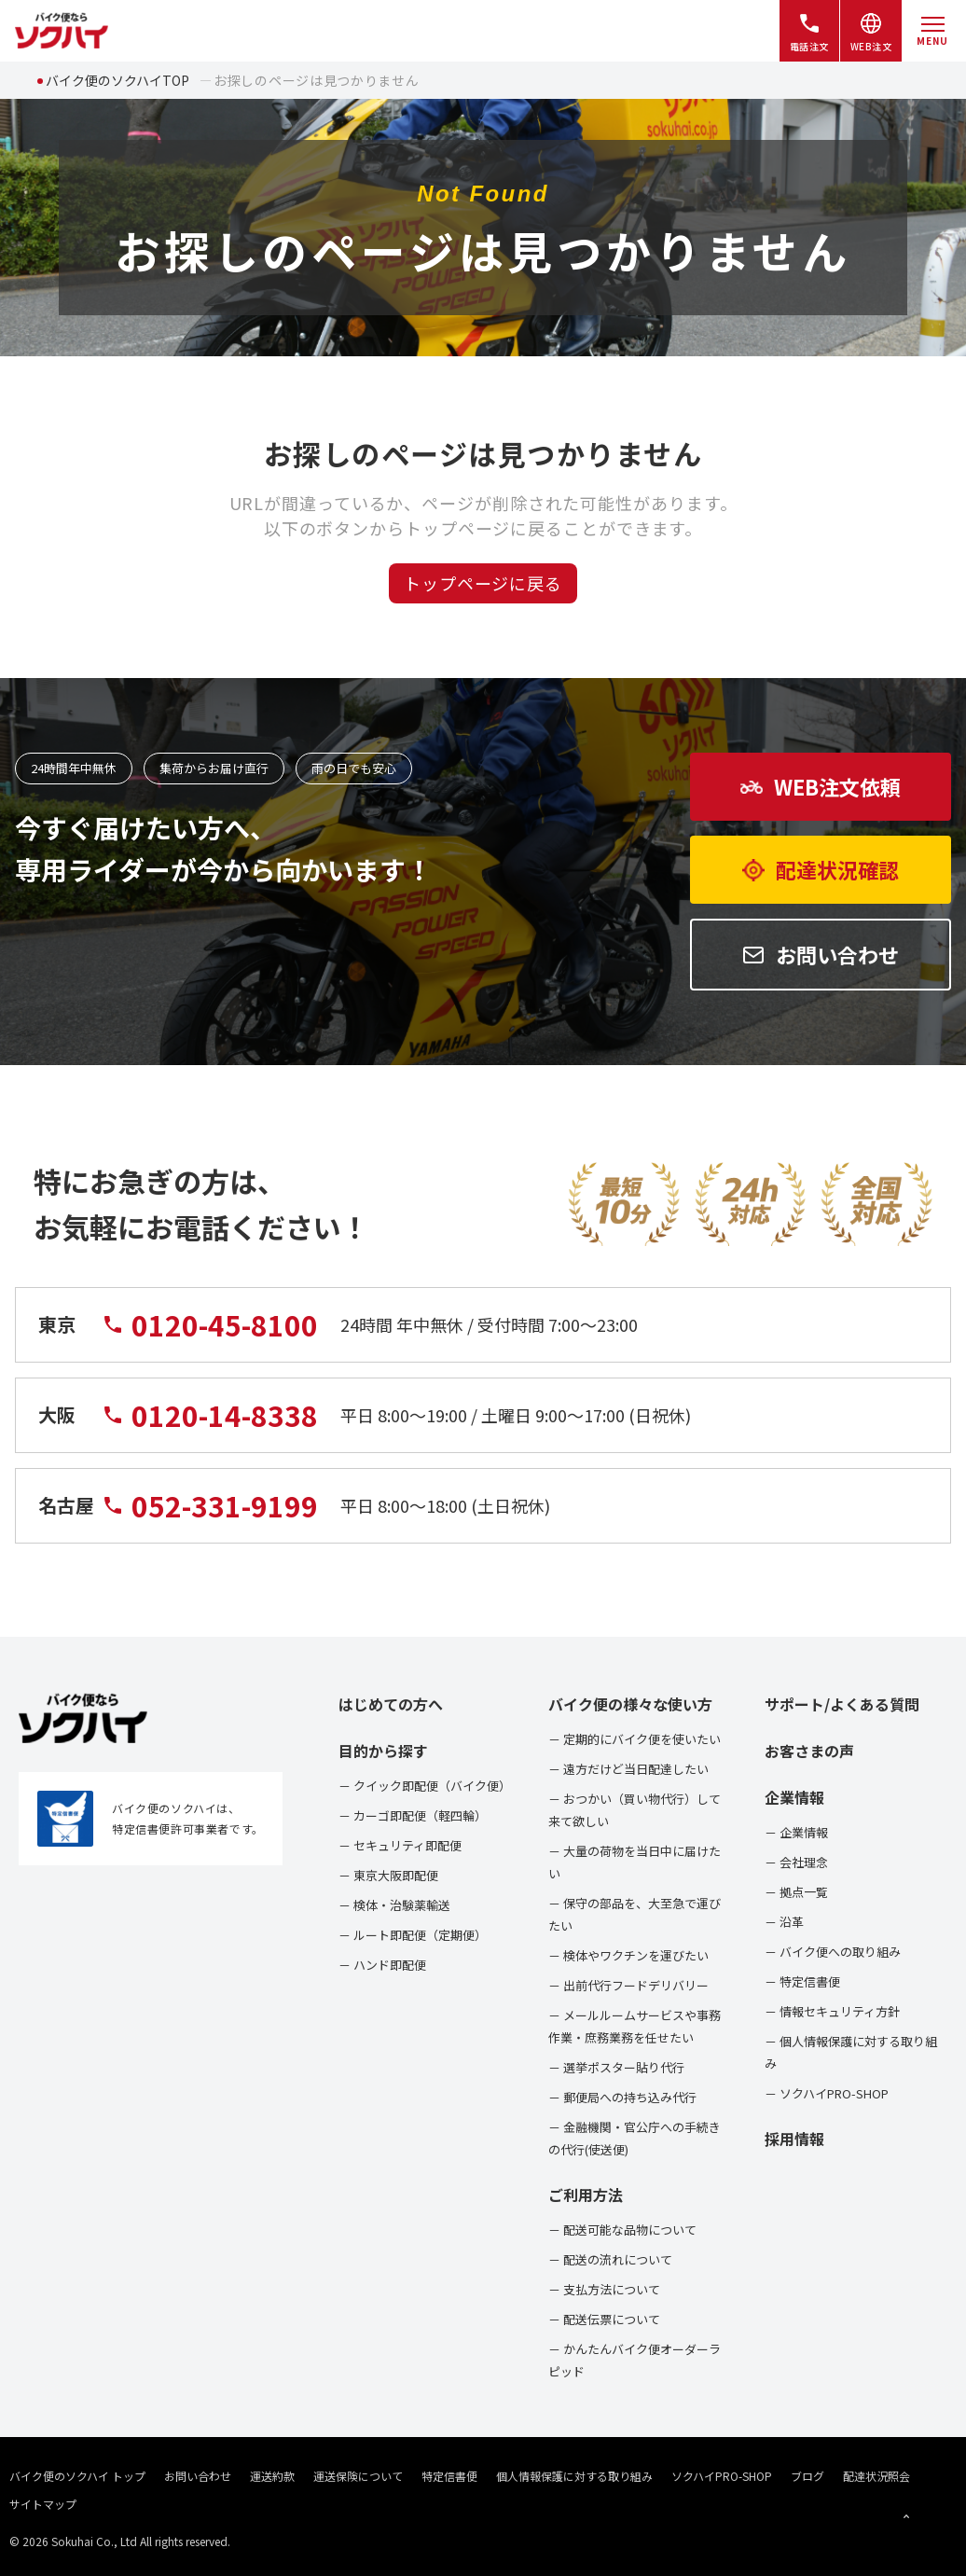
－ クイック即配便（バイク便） (424, 1785)
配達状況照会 (876, 2476)
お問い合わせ (197, 2476)
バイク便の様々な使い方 (630, 1704)
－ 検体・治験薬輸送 (394, 1905)
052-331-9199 (210, 1517)
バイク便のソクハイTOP (117, 80)
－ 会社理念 (796, 1862)
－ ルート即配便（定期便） (412, 1935)
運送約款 (272, 2476)
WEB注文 (871, 32)
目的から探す (383, 1750)
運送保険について (358, 2476)
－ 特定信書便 (802, 1981)
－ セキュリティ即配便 (400, 1845)
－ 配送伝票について (604, 2319)
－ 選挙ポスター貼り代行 (616, 2067)
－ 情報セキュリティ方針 (832, 2011)
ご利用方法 (585, 2194)
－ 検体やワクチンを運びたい (628, 1955)
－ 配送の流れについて (610, 2259)
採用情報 (794, 2138)
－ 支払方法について (604, 2289)
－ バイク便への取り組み (833, 1951)
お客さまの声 (809, 1750)
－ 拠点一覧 (796, 1892)
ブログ (807, 2476)
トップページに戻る (483, 583)
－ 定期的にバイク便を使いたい (634, 1739)
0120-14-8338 (210, 1426)
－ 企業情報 (796, 1832)
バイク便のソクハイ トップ (77, 2476)
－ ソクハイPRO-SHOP (827, 2093)
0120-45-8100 (210, 1336)
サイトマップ (42, 2504)
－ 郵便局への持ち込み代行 (622, 2097)
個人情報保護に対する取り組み (574, 2476)
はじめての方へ (390, 1704)
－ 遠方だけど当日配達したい (628, 1769)
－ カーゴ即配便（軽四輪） (412, 1815)
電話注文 (809, 32)
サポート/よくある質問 (842, 1704)
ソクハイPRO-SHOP (721, 2476)
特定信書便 (449, 2476)
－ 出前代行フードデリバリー (628, 1985)
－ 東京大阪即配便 (388, 1875)
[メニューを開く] (932, 31)
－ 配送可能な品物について (622, 2229)
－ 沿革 (784, 1922)
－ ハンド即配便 (382, 1965)
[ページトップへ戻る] (906, 2516)
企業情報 (794, 1797)
